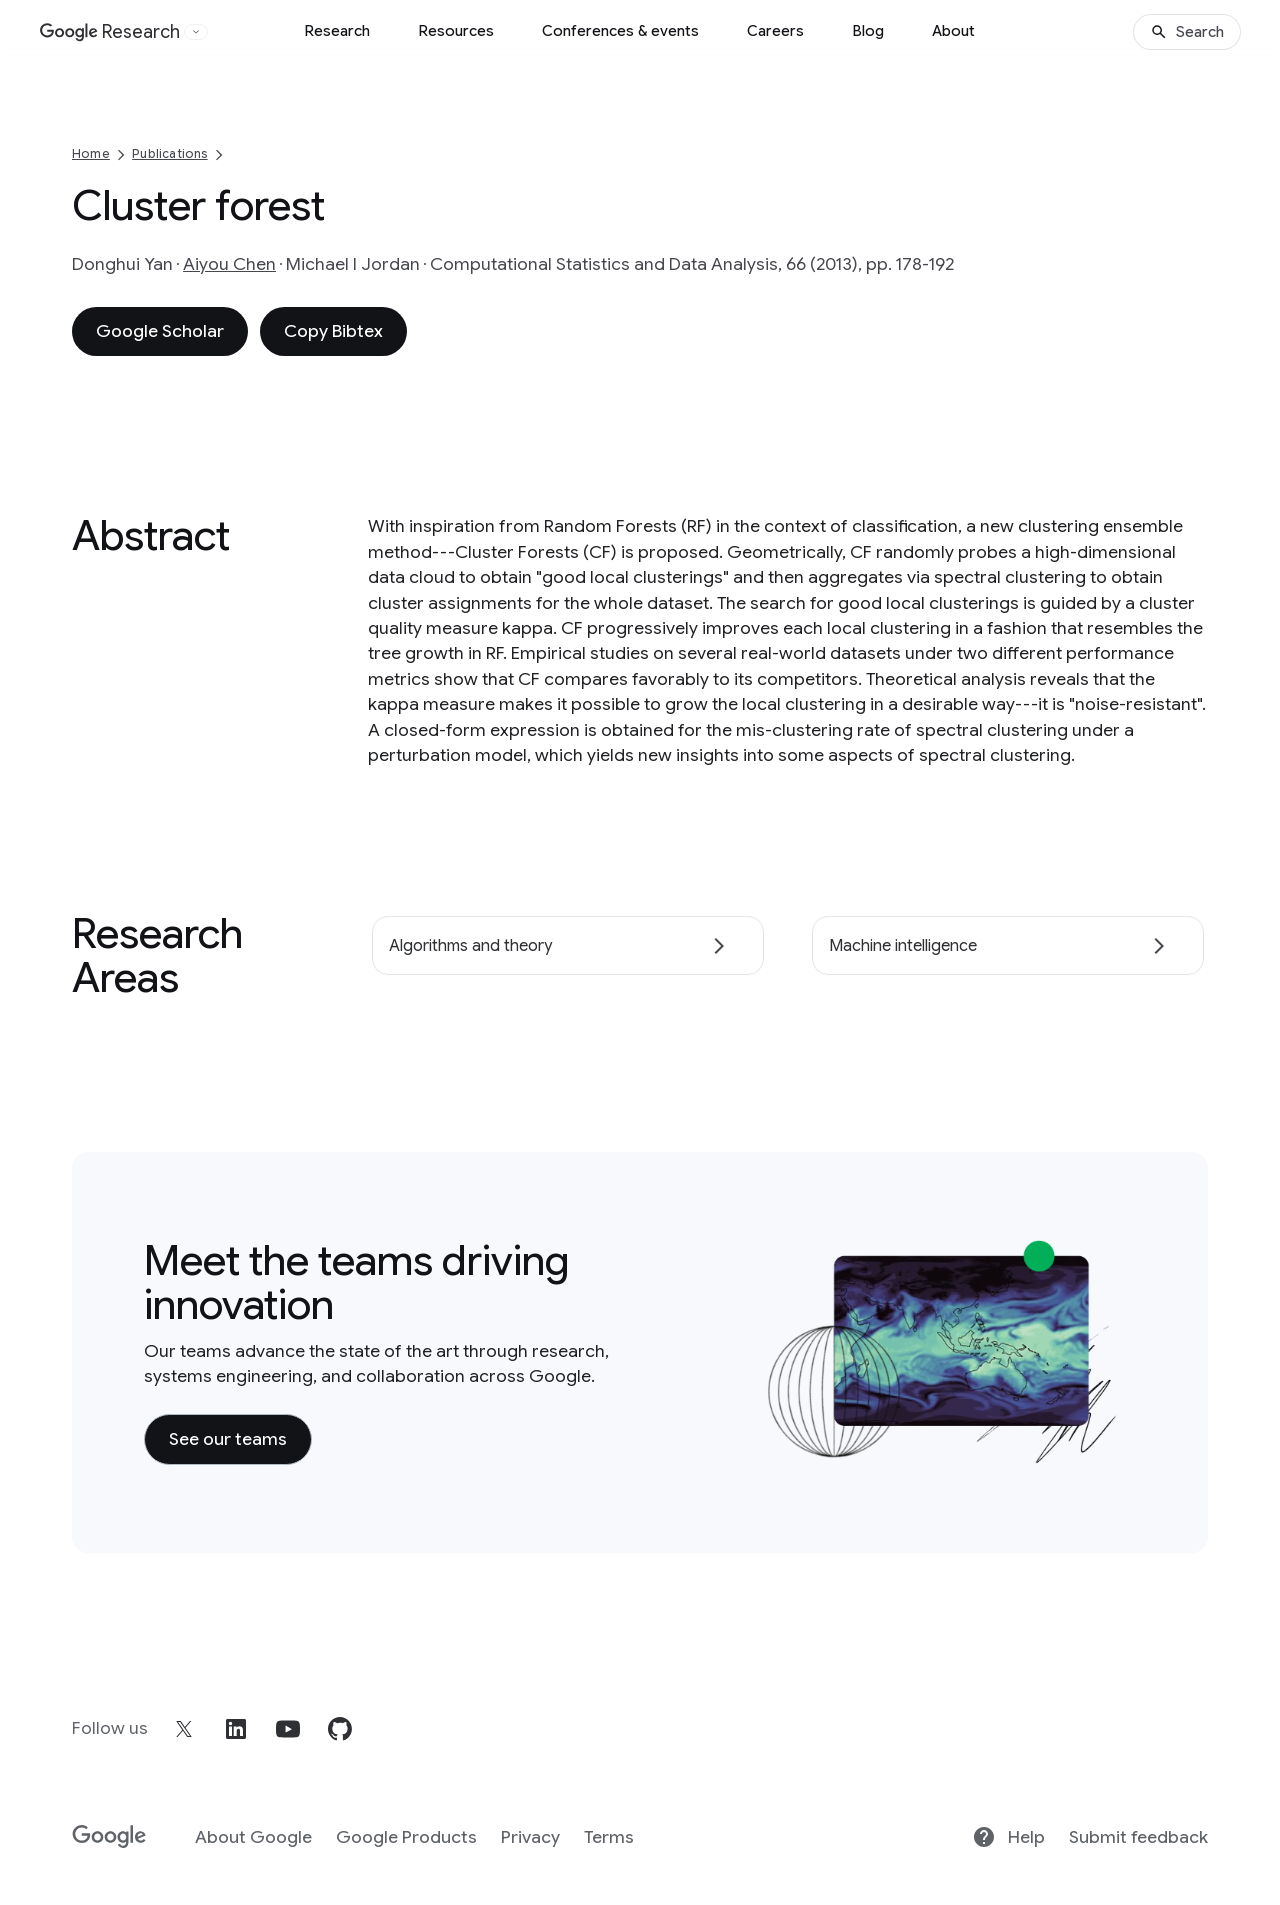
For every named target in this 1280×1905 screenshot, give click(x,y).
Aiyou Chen (229, 264)
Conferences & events (620, 31)
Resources (456, 31)
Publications (169, 153)
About (953, 31)
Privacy (530, 1837)
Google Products (406, 1837)
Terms (609, 1837)
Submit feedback (1138, 1837)
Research (337, 31)
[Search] (1187, 32)
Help (1008, 1837)
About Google (253, 1837)
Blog (868, 31)
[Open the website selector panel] (196, 32)
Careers (775, 31)
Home (91, 153)
